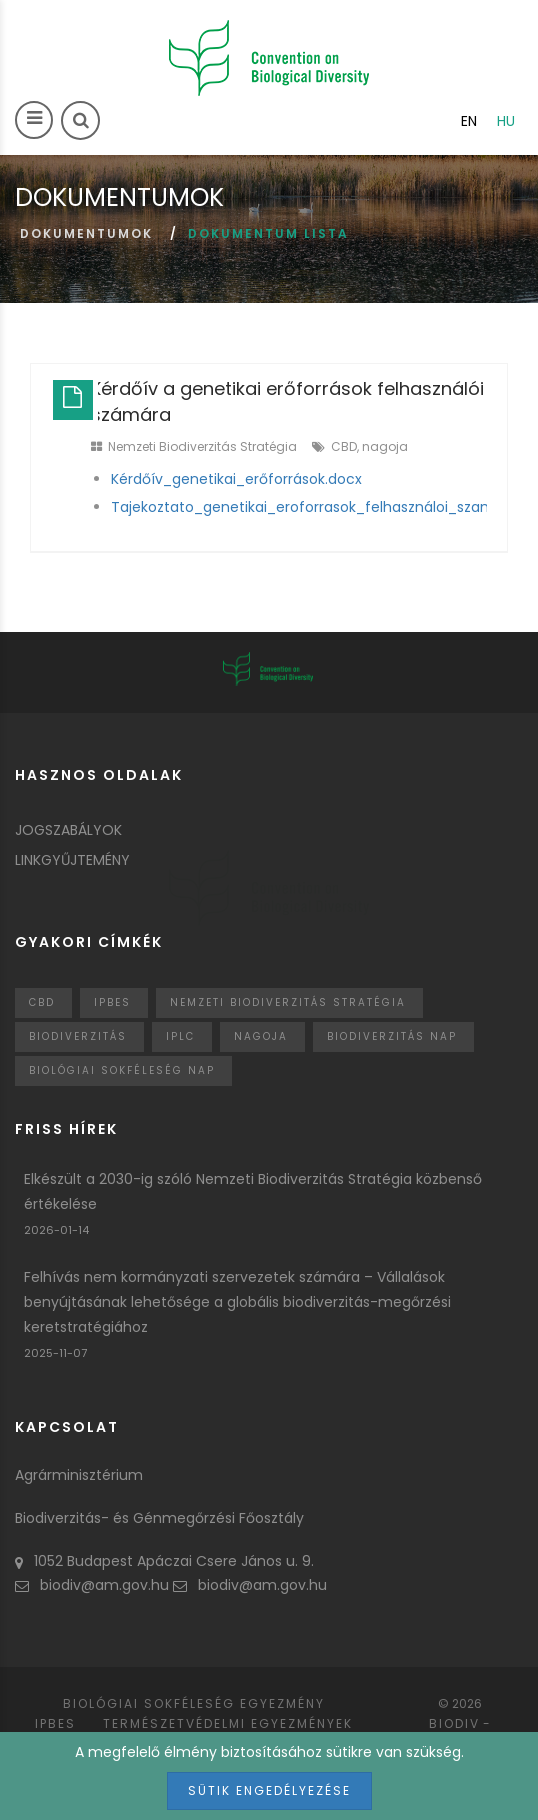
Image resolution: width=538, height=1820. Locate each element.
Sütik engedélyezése (269, 1790)
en (469, 121)
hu (506, 121)
